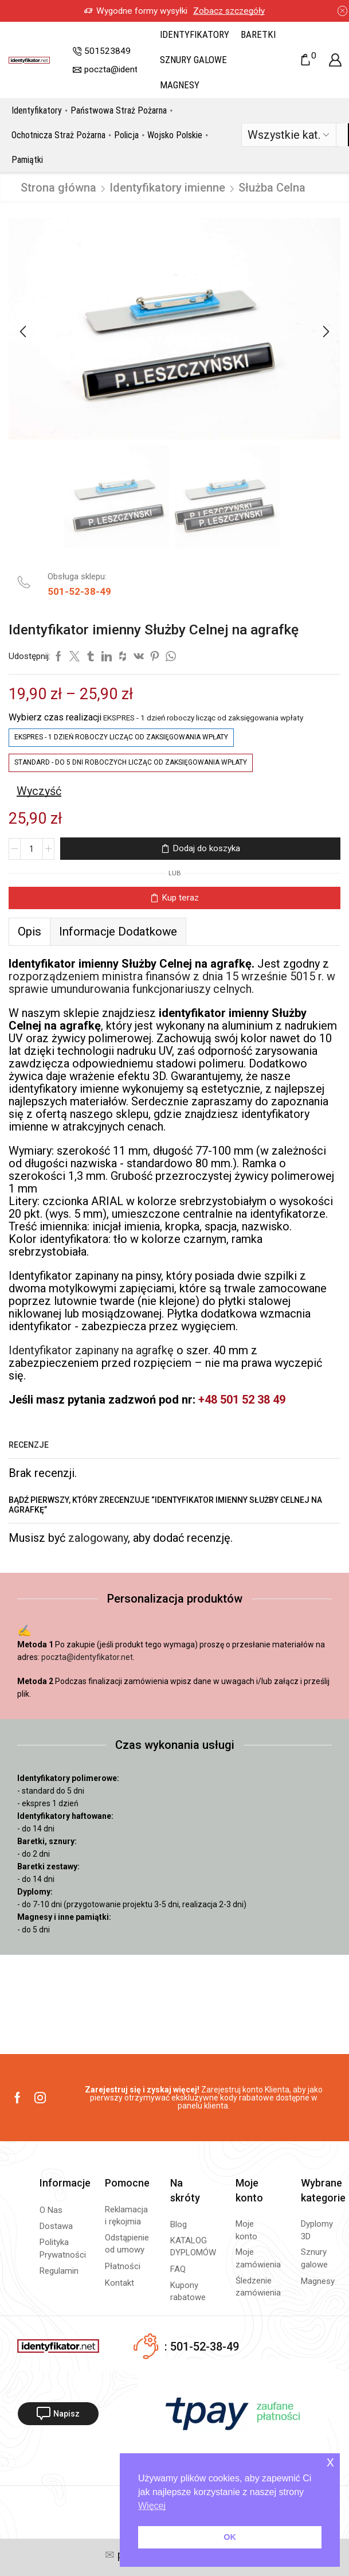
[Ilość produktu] (31, 849)
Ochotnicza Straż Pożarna (58, 135)
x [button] (330, 2461)
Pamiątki (27, 159)
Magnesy (179, 85)
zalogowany (98, 1538)
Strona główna (58, 187)
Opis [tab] (29, 931)
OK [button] (229, 2537)
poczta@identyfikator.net (87, 1657)
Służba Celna (271, 187)
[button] (23, 331)
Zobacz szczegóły (143, 11)
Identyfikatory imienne (167, 187)
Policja (126, 135)
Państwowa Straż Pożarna (118, 110)
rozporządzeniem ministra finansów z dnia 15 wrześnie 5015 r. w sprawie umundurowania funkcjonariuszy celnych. (172, 982)
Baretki (258, 34)
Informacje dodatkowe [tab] (118, 931)
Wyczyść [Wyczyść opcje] (39, 791)
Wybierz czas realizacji (55, 717)
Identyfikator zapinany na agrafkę (91, 1350)
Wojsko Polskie (174, 135)
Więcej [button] (152, 2506)
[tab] (29, 931)
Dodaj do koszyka (206, 848)
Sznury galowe (193, 59)
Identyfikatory (194, 34)
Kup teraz (180, 898)
